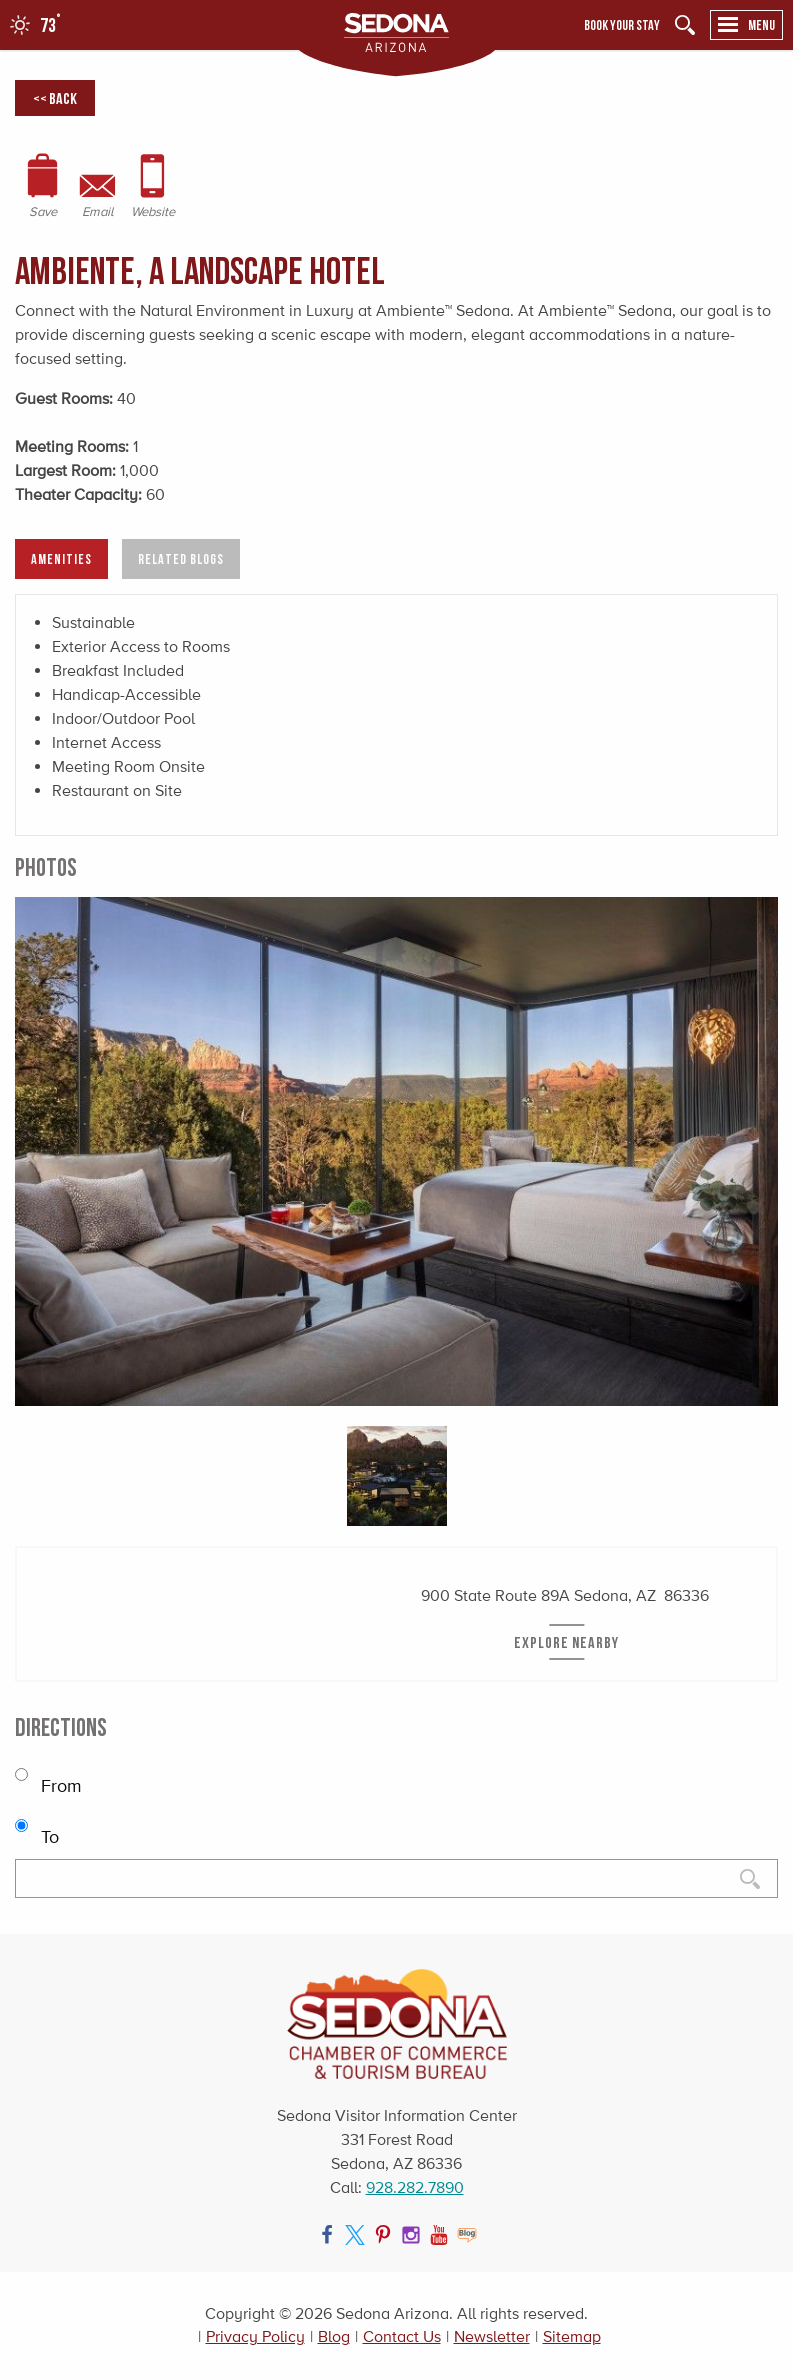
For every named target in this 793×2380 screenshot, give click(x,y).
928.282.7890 (415, 2187)
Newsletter (492, 2336)
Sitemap (572, 2336)
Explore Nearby (566, 1642)
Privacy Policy (255, 2336)
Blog (334, 2336)
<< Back (55, 98)
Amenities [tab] (61, 558)
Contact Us (402, 2336)
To (37, 1827)
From (48, 1776)
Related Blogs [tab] (181, 558)
